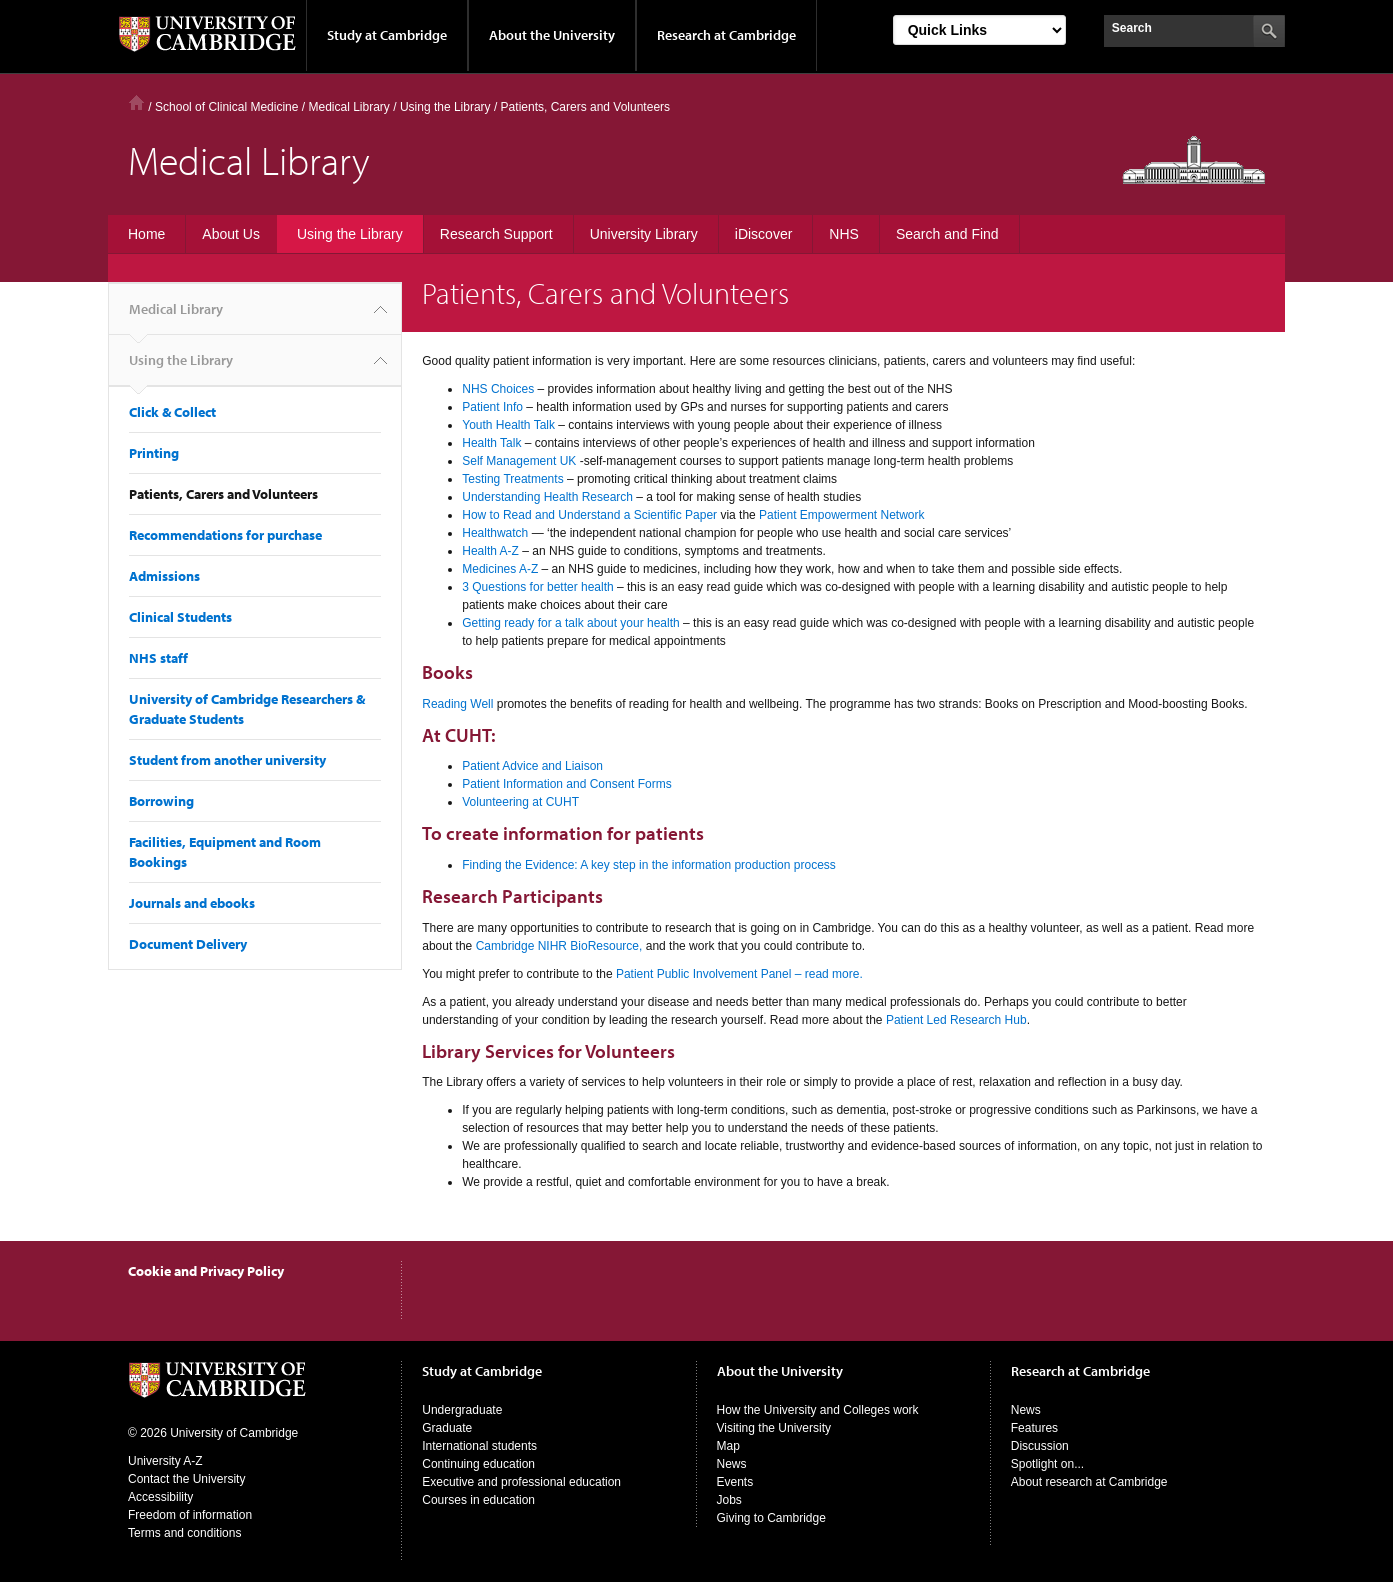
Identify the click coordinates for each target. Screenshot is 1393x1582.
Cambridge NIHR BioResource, (559, 946)
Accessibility (160, 1497)
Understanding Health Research (547, 497)
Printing (154, 453)
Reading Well (457, 704)
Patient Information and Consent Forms (566, 784)
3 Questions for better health (537, 587)
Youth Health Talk (508, 425)
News (732, 1464)
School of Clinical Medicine (226, 107)
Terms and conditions (184, 1533)
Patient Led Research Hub (956, 1020)
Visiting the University (774, 1428)
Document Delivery (188, 944)
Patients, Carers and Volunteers (223, 494)
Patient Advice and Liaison (532, 766)
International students (479, 1446)
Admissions (164, 576)
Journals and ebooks (192, 903)
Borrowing (161, 801)
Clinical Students (180, 617)
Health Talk (491, 443)
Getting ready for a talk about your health (570, 623)
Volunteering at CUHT (520, 802)
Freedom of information (190, 1515)
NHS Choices (498, 389)
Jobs (729, 1500)
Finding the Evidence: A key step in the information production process (649, 865)
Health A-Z (490, 551)
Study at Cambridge (387, 35)
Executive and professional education (521, 1482)
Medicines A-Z (500, 569)
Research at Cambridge (726, 35)
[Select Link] (979, 30)
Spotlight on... (1047, 1464)
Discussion (1040, 1446)
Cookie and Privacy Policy (206, 1271)
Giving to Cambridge (771, 1518)
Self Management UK (519, 461)
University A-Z (165, 1461)
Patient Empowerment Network (841, 515)
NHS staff (158, 658)
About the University (552, 35)
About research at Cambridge (1089, 1482)
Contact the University (186, 1479)
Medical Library (348, 107)
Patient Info (492, 407)
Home (136, 102)
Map (728, 1446)
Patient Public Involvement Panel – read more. (739, 974)
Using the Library (181, 368)
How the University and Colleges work (818, 1410)
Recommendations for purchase (225, 535)
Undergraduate (462, 1410)
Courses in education (478, 1500)
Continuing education (478, 1464)
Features (1034, 1428)
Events (735, 1482)
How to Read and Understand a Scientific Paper (591, 515)
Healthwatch (495, 533)
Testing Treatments (514, 479)
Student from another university (227, 760)
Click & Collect (172, 412)
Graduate (447, 1428)
